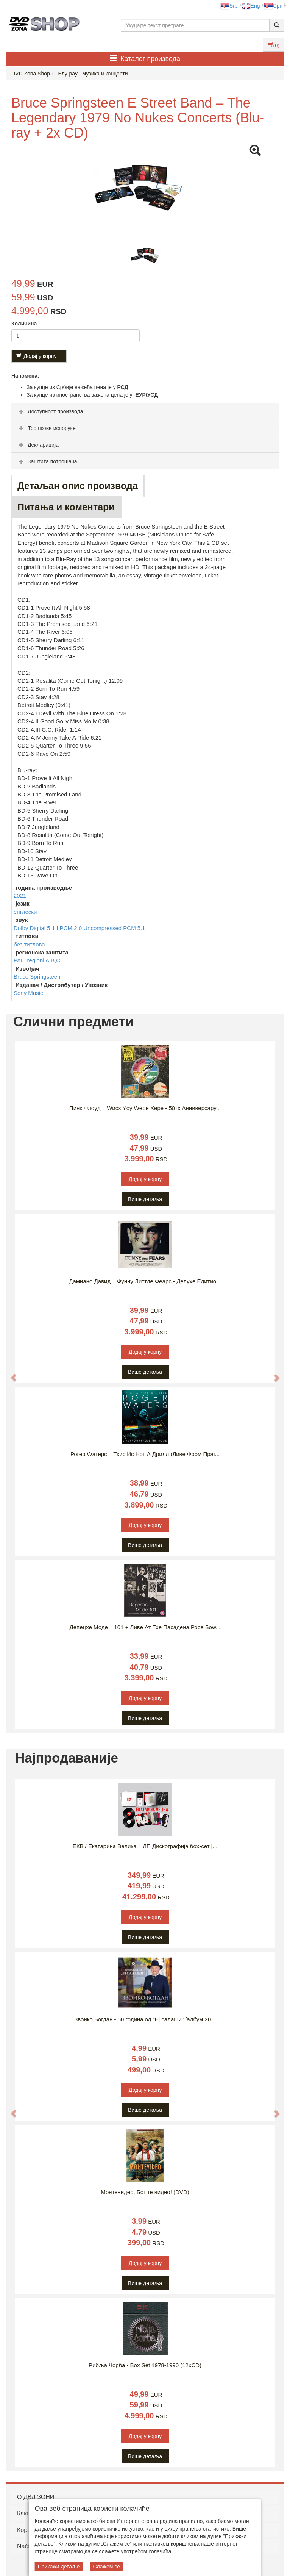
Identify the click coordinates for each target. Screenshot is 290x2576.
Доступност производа (50, 411)
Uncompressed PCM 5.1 (114, 928)
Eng (251, 6)
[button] (10, 1373)
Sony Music (28, 993)
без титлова (29, 944)
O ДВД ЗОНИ (35, 2497)
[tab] (145, 411)
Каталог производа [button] (145, 59)
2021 (20, 895)
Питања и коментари (66, 507)
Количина (24, 324)
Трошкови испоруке (46, 428)
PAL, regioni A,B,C (37, 960)
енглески (25, 912)
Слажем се (106, 2566)
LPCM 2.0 (69, 928)
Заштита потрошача (47, 461)
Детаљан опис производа (77, 485)
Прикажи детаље (59, 2566)
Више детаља (145, 1199)
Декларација (38, 445)
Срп (273, 6)
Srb (229, 6)
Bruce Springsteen (37, 976)
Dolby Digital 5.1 (35, 928)
